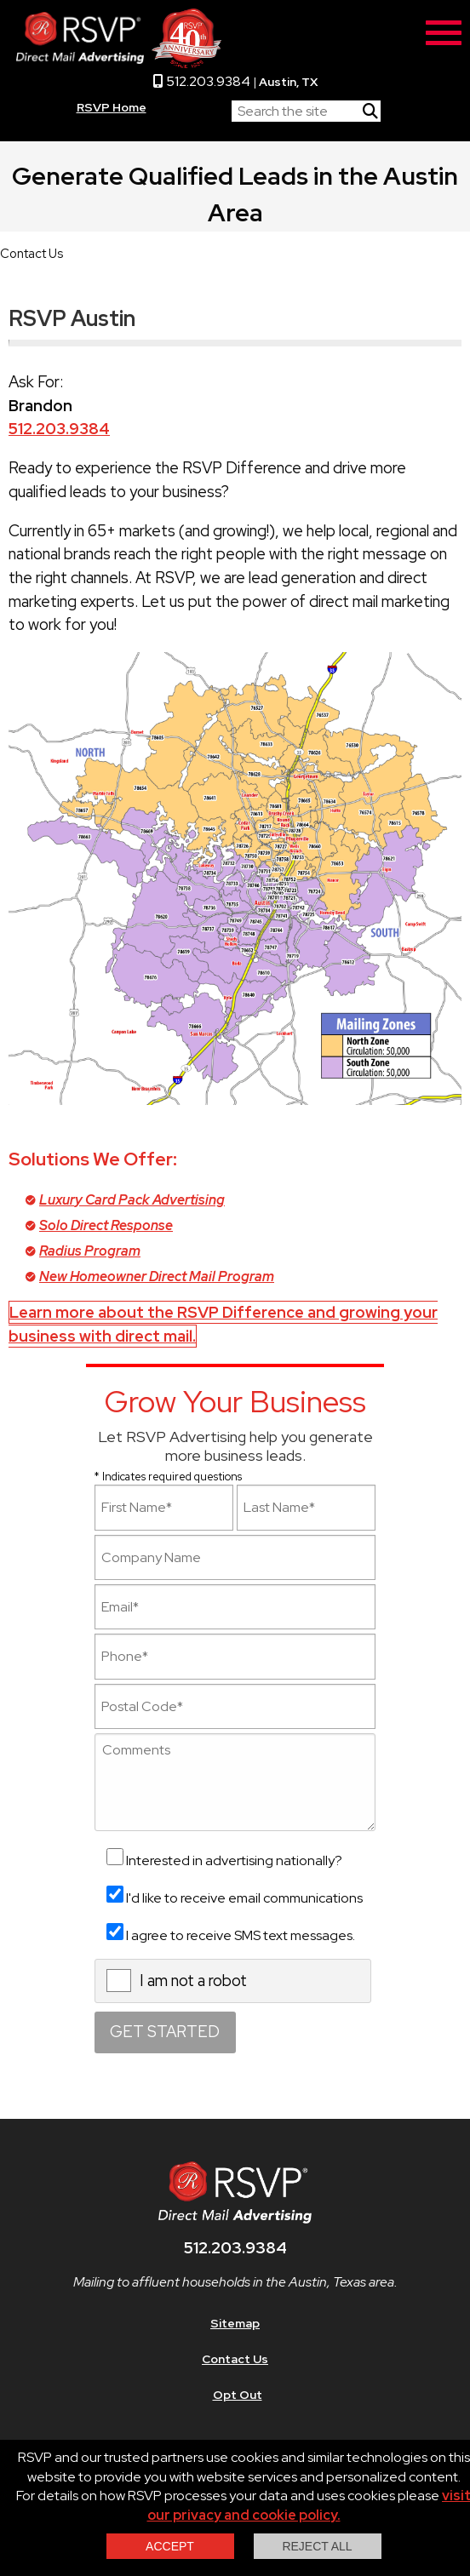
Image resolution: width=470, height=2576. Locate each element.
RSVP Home (111, 107)
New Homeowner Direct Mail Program (156, 1276)
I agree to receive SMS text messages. (240, 1935)
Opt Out (237, 2394)
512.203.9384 (201, 81)
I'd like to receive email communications (244, 1898)
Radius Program (89, 1251)
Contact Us (235, 2359)
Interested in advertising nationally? (234, 1860)
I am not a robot (193, 1980)
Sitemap (235, 2323)
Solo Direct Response (106, 1225)
